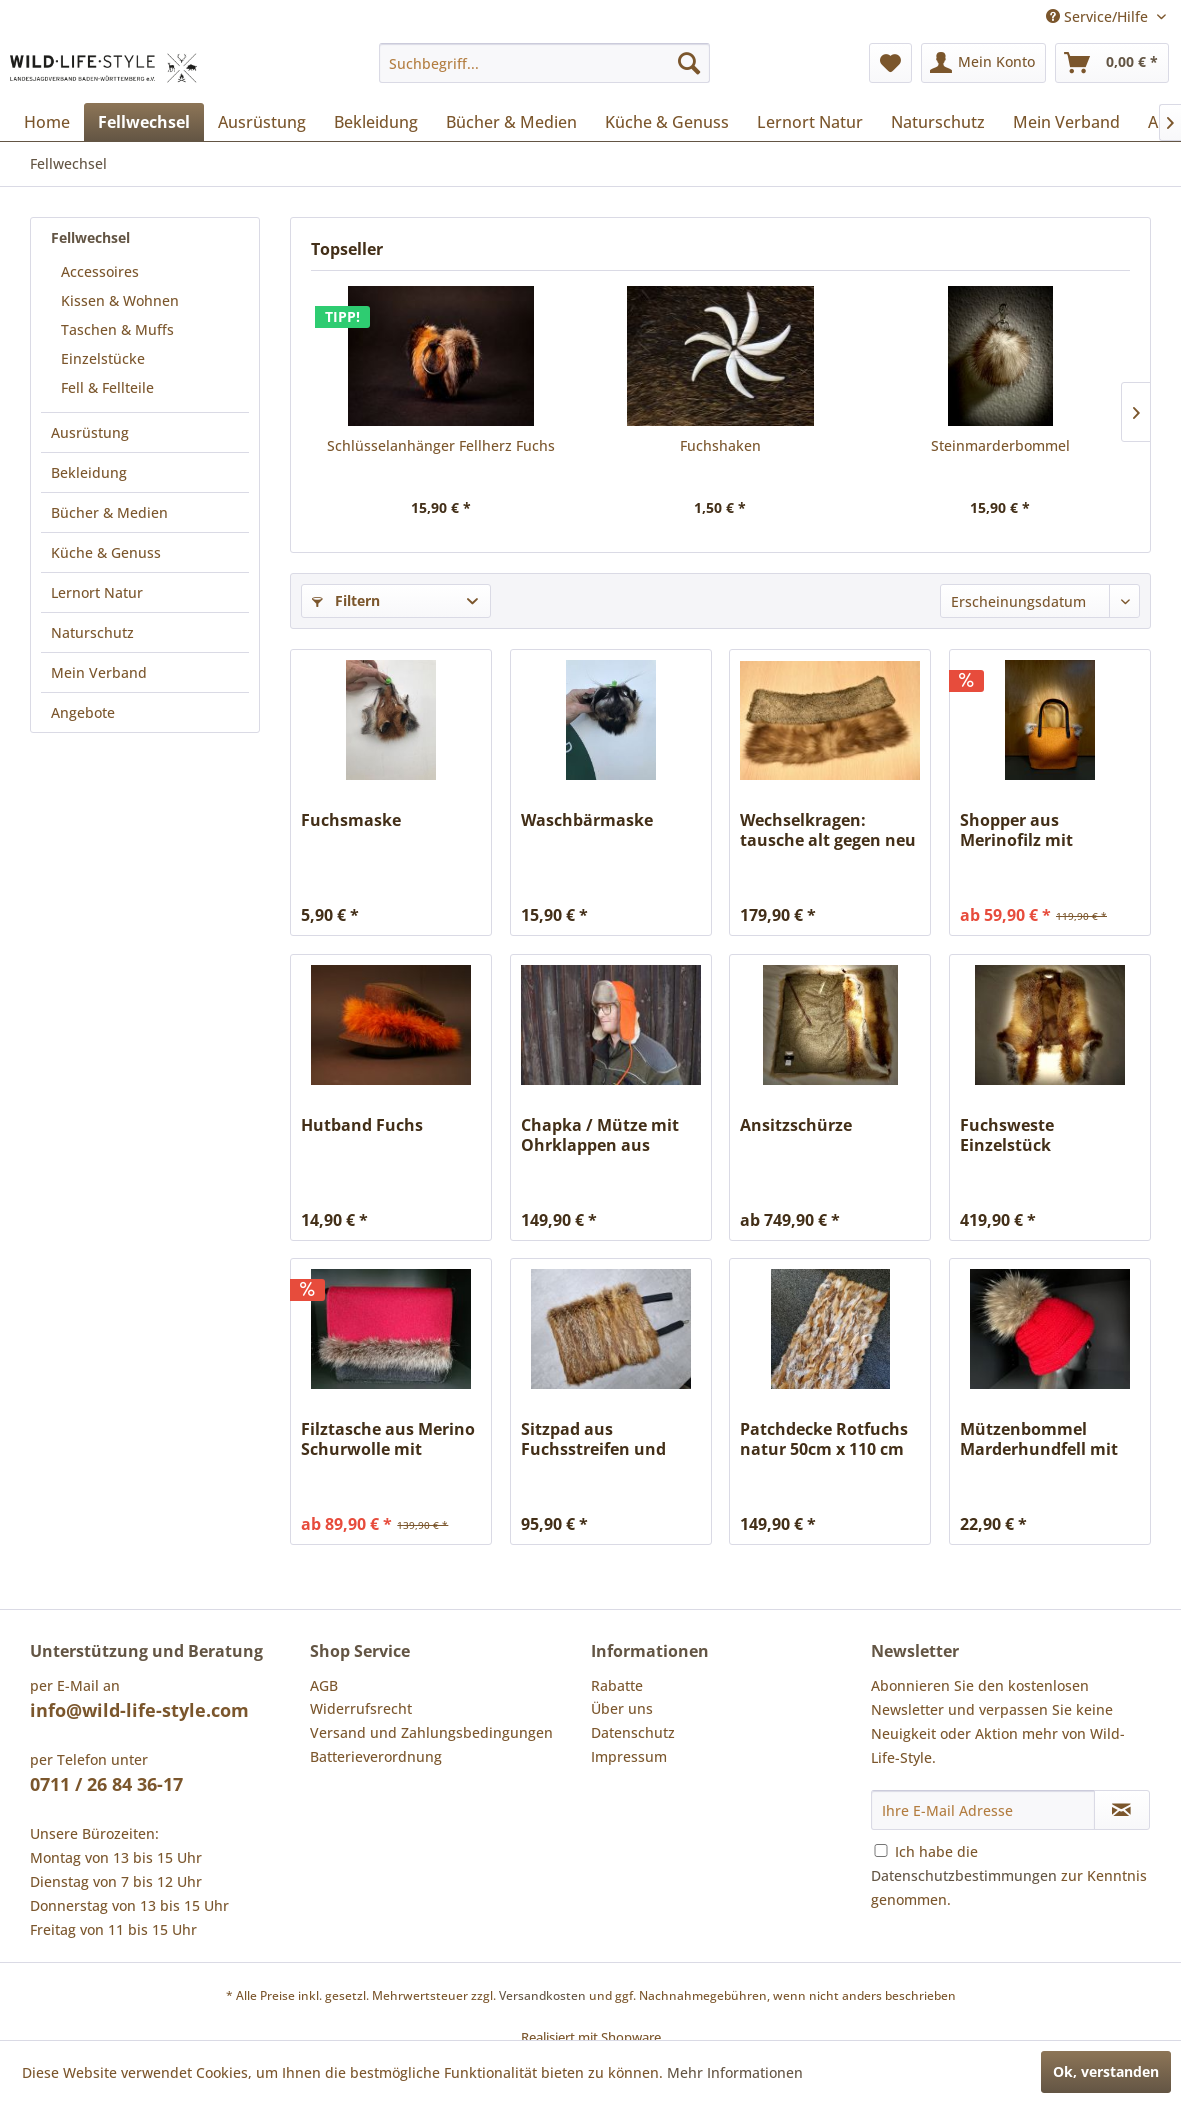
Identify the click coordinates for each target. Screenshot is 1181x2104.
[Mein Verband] (1066, 122)
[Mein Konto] (983, 63)
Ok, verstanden (1106, 2071)
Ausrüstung (90, 432)
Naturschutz (92, 632)
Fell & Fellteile (107, 387)
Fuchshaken (720, 445)
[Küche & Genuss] (667, 122)
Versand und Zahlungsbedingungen (431, 1732)
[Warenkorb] (1112, 63)
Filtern (346, 600)
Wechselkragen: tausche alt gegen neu (828, 830)
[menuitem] (544, 63)
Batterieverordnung (376, 1756)
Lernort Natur (97, 592)
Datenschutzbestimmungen (964, 1875)
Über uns (622, 1708)
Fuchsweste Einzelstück (1007, 1135)
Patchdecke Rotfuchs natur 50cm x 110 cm (824, 1439)
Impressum (629, 1756)
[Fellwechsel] (144, 122)
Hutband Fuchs (362, 1125)
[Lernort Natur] (810, 122)
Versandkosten (542, 1995)
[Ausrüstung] (262, 122)
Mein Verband (99, 672)
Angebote (83, 712)
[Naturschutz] (938, 122)
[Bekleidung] (376, 122)
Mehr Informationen (735, 2072)
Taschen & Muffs (117, 329)
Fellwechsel (90, 237)
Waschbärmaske (587, 820)
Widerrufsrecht (361, 1708)
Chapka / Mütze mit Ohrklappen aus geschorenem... (600, 1135)
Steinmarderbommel (1000, 445)
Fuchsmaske (351, 820)
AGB (324, 1685)
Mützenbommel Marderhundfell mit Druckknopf (1039, 1439)
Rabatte (617, 1685)
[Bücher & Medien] (511, 122)
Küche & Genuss (106, 552)
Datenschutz (633, 1732)
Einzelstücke (103, 358)
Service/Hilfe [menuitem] (1099, 16)
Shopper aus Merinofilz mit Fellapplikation (1020, 830)
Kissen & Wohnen (120, 300)
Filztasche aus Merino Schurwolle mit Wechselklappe (388, 1439)
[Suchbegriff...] (544, 63)
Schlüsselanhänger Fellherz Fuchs (441, 445)
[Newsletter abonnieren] (1122, 1810)
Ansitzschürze (796, 1125)
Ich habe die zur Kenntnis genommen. (1009, 1875)
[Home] (47, 122)
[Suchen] (689, 63)
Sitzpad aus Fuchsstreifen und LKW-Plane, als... (593, 1439)
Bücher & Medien (109, 512)
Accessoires (100, 271)
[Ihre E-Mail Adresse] (983, 1810)
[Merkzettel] (890, 63)
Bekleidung (89, 472)
